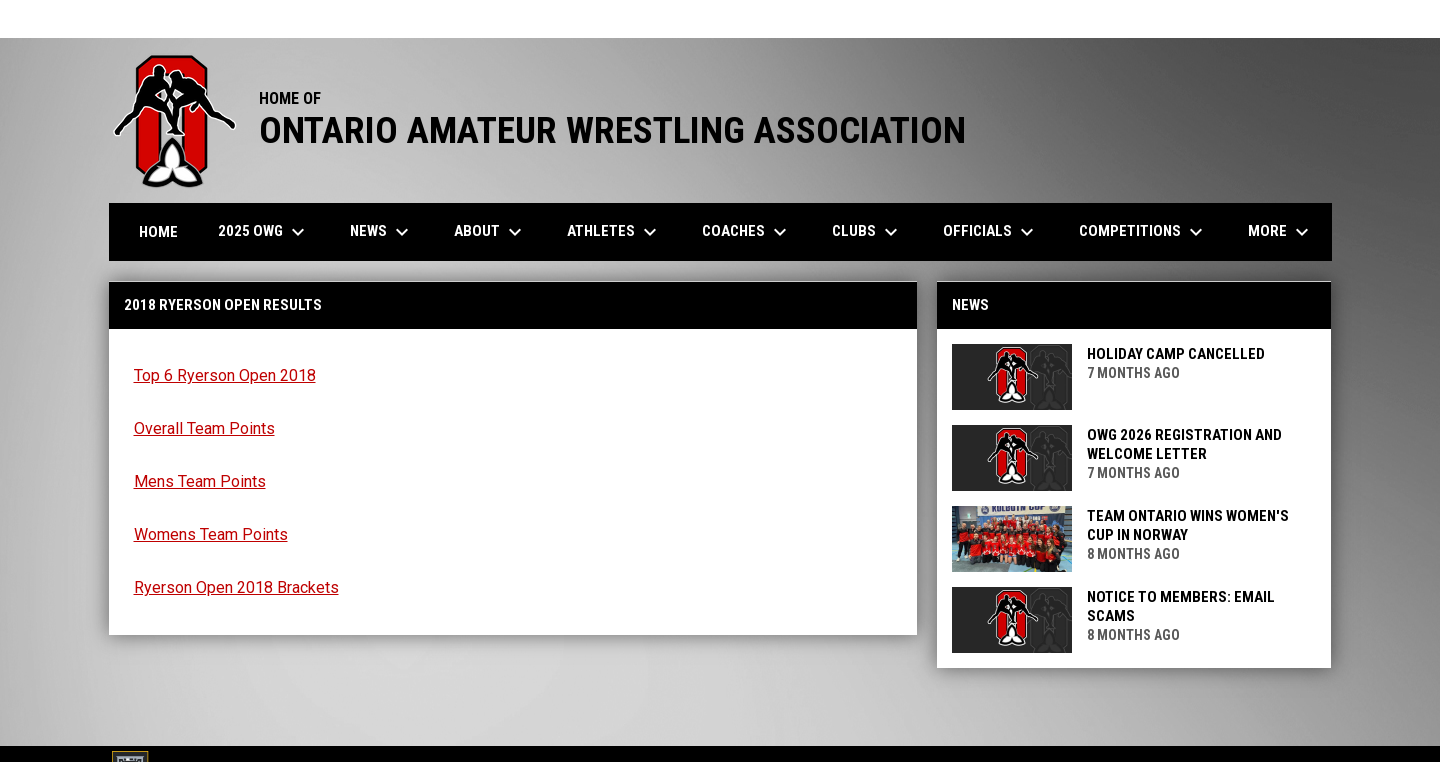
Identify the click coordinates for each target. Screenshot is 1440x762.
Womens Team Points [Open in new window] (211, 534)
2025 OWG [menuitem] (264, 232)
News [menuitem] (382, 232)
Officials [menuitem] (991, 232)
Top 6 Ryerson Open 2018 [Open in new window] (225, 375)
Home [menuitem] (158, 232)
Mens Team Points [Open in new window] (200, 481)
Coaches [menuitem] (747, 232)
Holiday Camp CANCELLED (1176, 354)
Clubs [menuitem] (867, 232)
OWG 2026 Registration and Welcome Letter (1184, 444)
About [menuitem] (490, 232)
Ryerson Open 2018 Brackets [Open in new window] (236, 587)
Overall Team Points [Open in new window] (204, 428)
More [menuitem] (1281, 232)
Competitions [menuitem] (1143, 232)
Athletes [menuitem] (614, 232)
